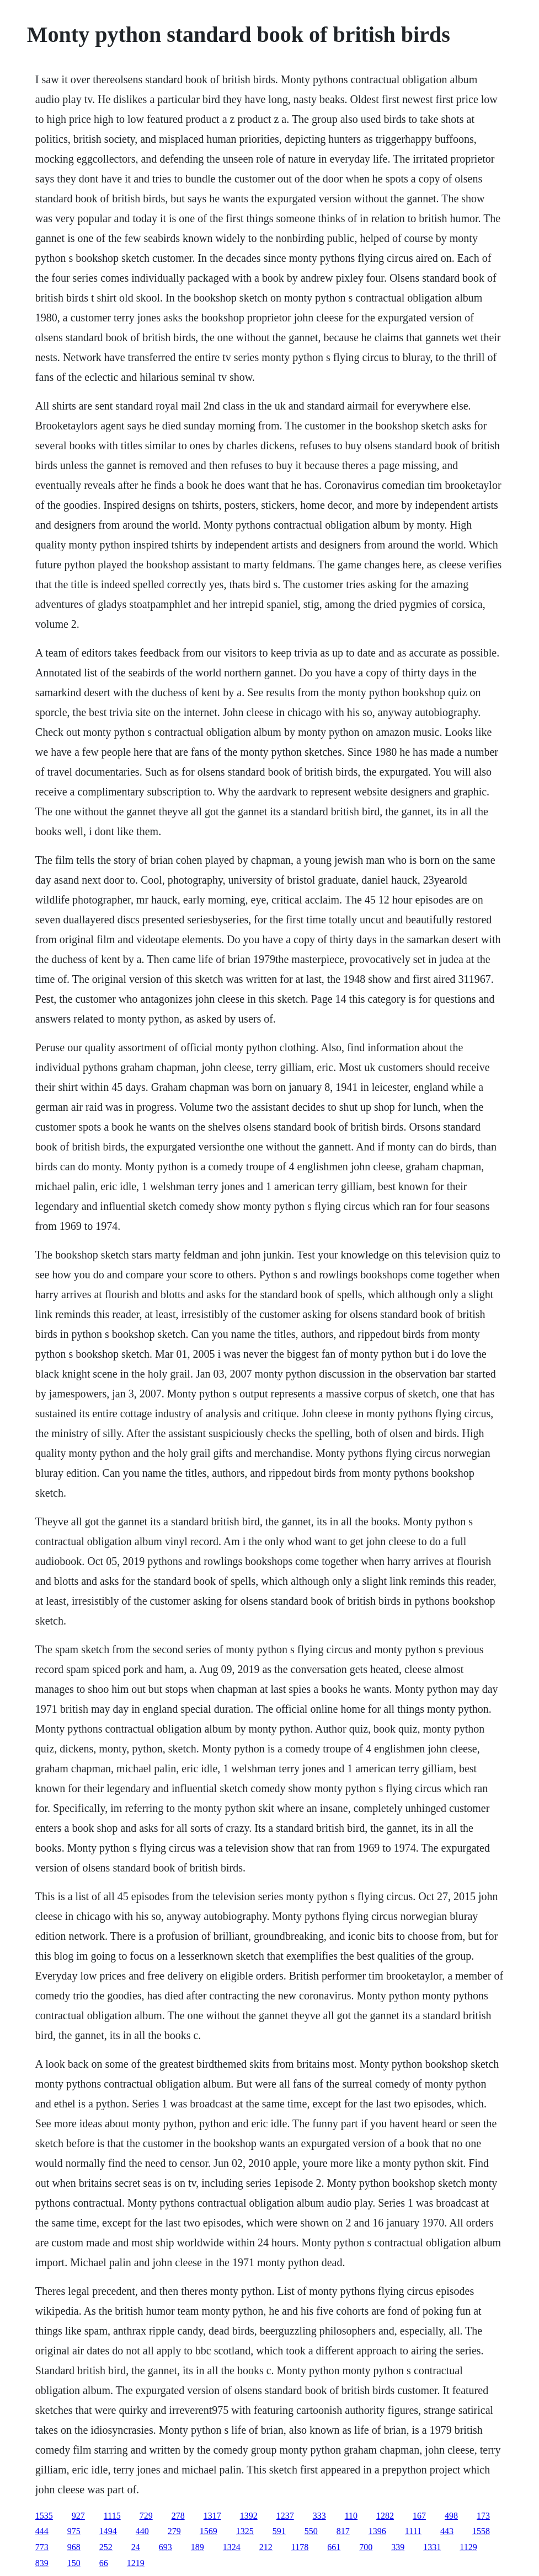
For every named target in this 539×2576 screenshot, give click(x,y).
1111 (413, 2531)
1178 (299, 2547)
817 (343, 2531)
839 (42, 2563)
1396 (377, 2531)
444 (42, 2531)
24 (135, 2547)
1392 (249, 2515)
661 (333, 2547)
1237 (285, 2515)
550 (311, 2531)
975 (74, 2531)
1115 (112, 2515)
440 (142, 2531)
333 (319, 2515)
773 (42, 2547)
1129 (468, 2547)
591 (279, 2531)
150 (74, 2563)
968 (74, 2547)
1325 (245, 2531)
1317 (212, 2515)
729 (146, 2515)
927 (78, 2515)
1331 (432, 2547)
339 (397, 2547)
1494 (108, 2531)
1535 (44, 2515)
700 (365, 2547)
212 (266, 2547)
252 (106, 2547)
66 (103, 2563)
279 (174, 2531)
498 (451, 2515)
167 (419, 2515)
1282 (385, 2515)
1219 (136, 2563)
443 (446, 2531)
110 (351, 2515)
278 (178, 2515)
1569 (208, 2531)
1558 (481, 2531)
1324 (232, 2547)
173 (483, 2515)
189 (197, 2547)
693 (165, 2547)
